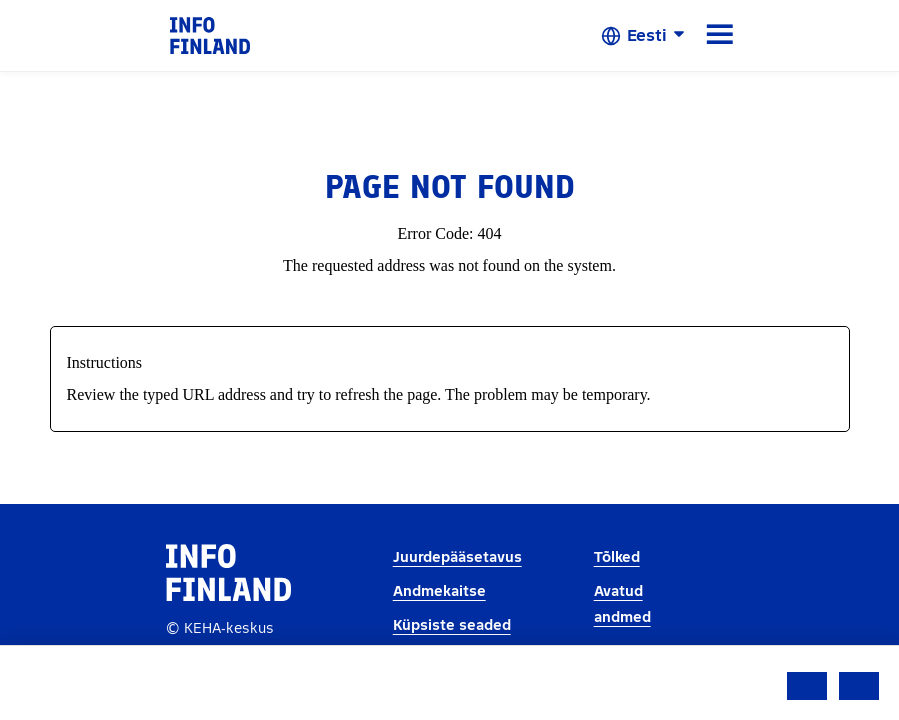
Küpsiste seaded (452, 625)
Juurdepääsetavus (457, 557)
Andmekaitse (439, 591)
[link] (210, 34)
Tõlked (617, 557)
